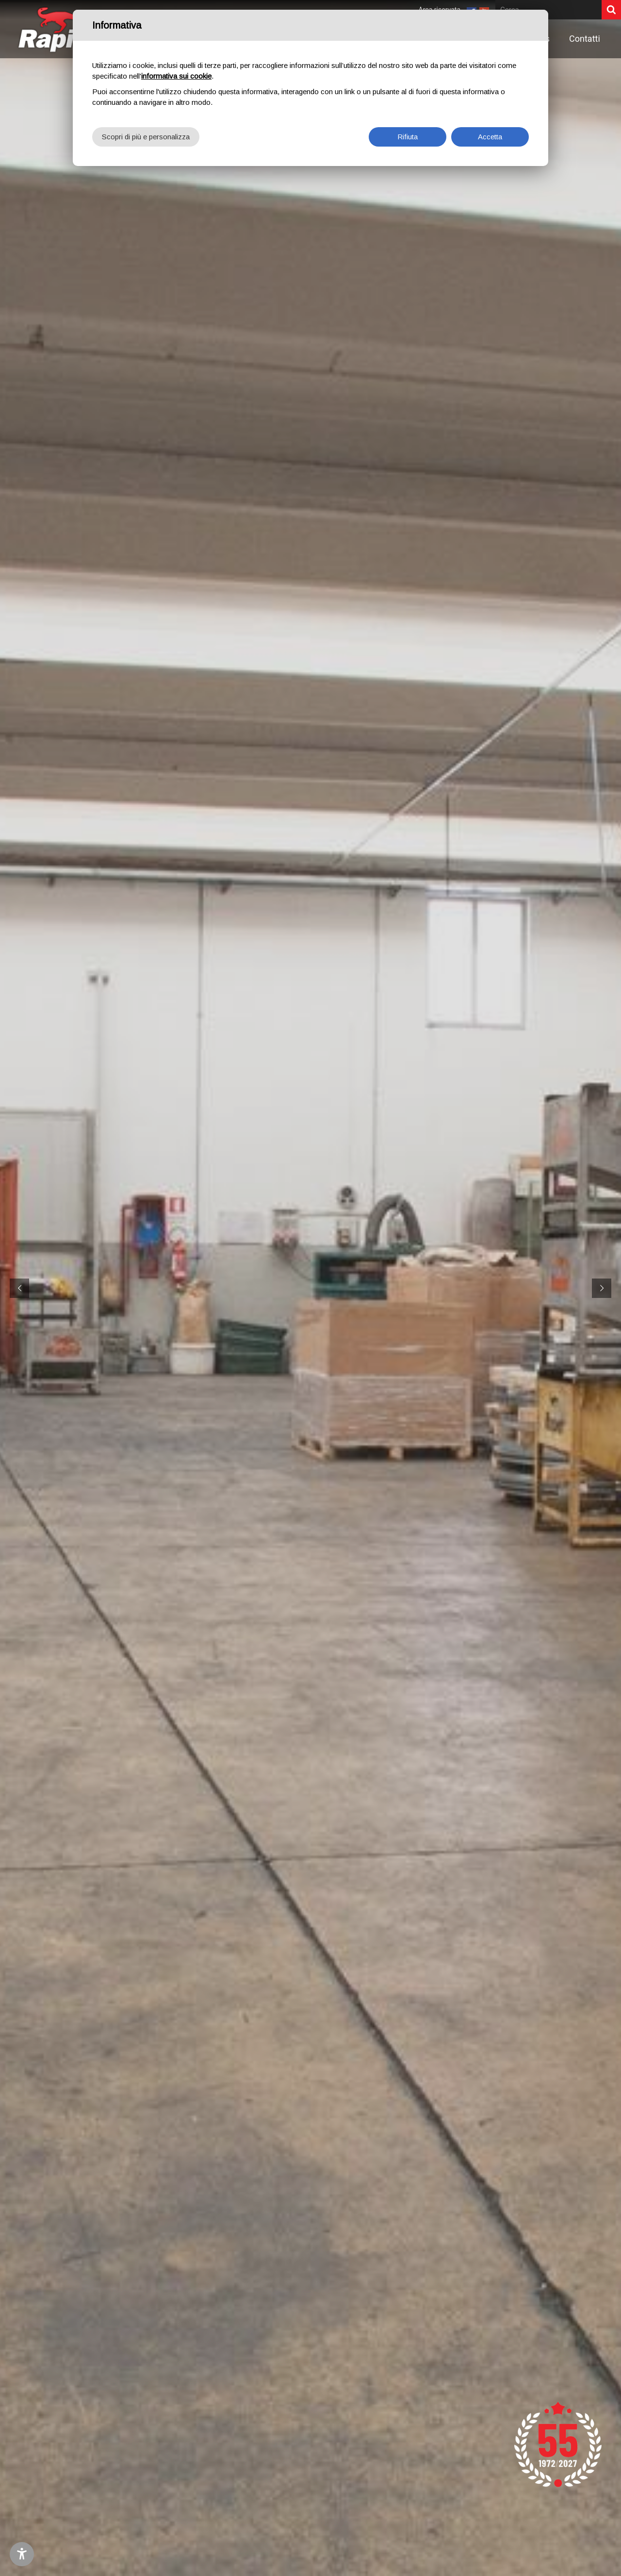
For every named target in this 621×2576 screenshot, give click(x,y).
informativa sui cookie (176, 76)
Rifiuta (407, 137)
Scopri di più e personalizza (146, 137)
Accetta (490, 137)
